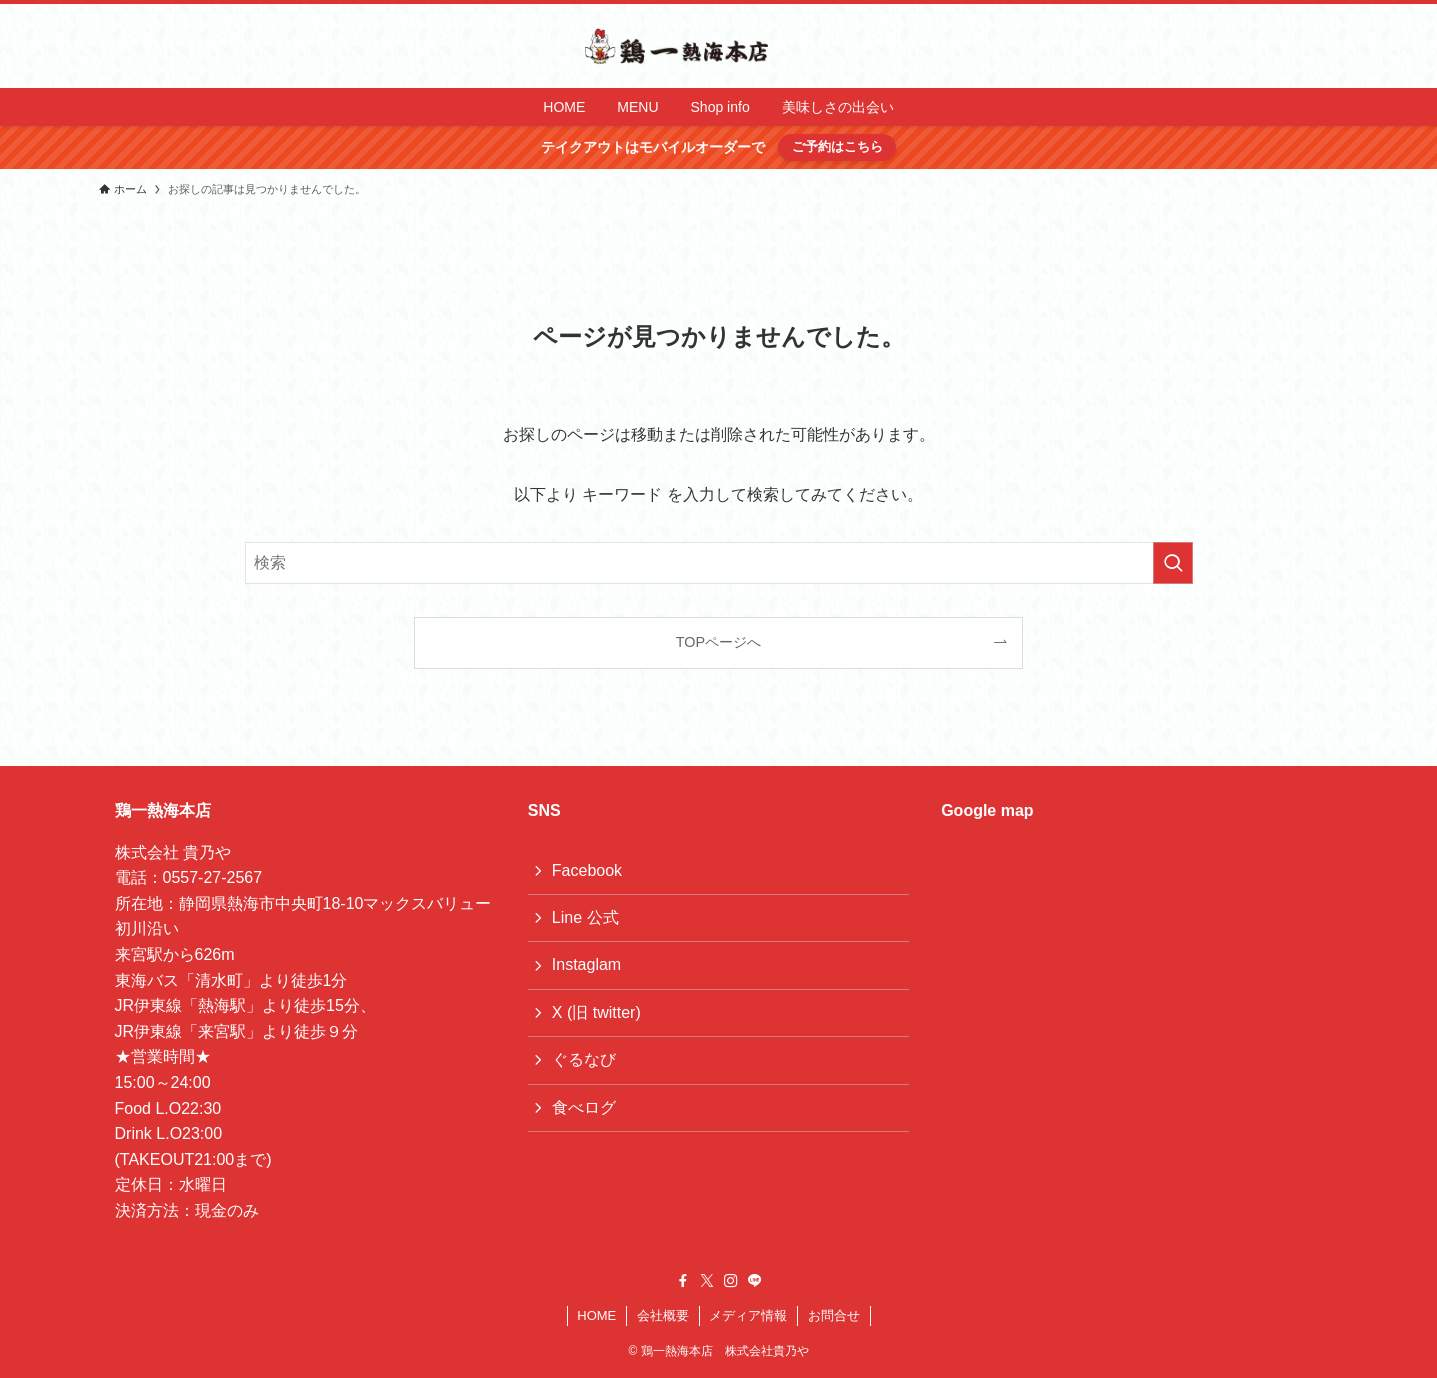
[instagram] (731, 1281)
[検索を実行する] (1173, 563)
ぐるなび (584, 1059)
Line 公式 (585, 917)
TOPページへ (718, 642)
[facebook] (683, 1281)
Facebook (587, 870)
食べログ (584, 1107)
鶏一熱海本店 (163, 810)
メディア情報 (748, 1315)
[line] (755, 1281)
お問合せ (834, 1315)
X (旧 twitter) (596, 1012)
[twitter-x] (707, 1281)
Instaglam (586, 964)
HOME (596, 1315)
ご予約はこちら (837, 146)
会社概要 (663, 1315)
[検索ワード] (719, 563)
